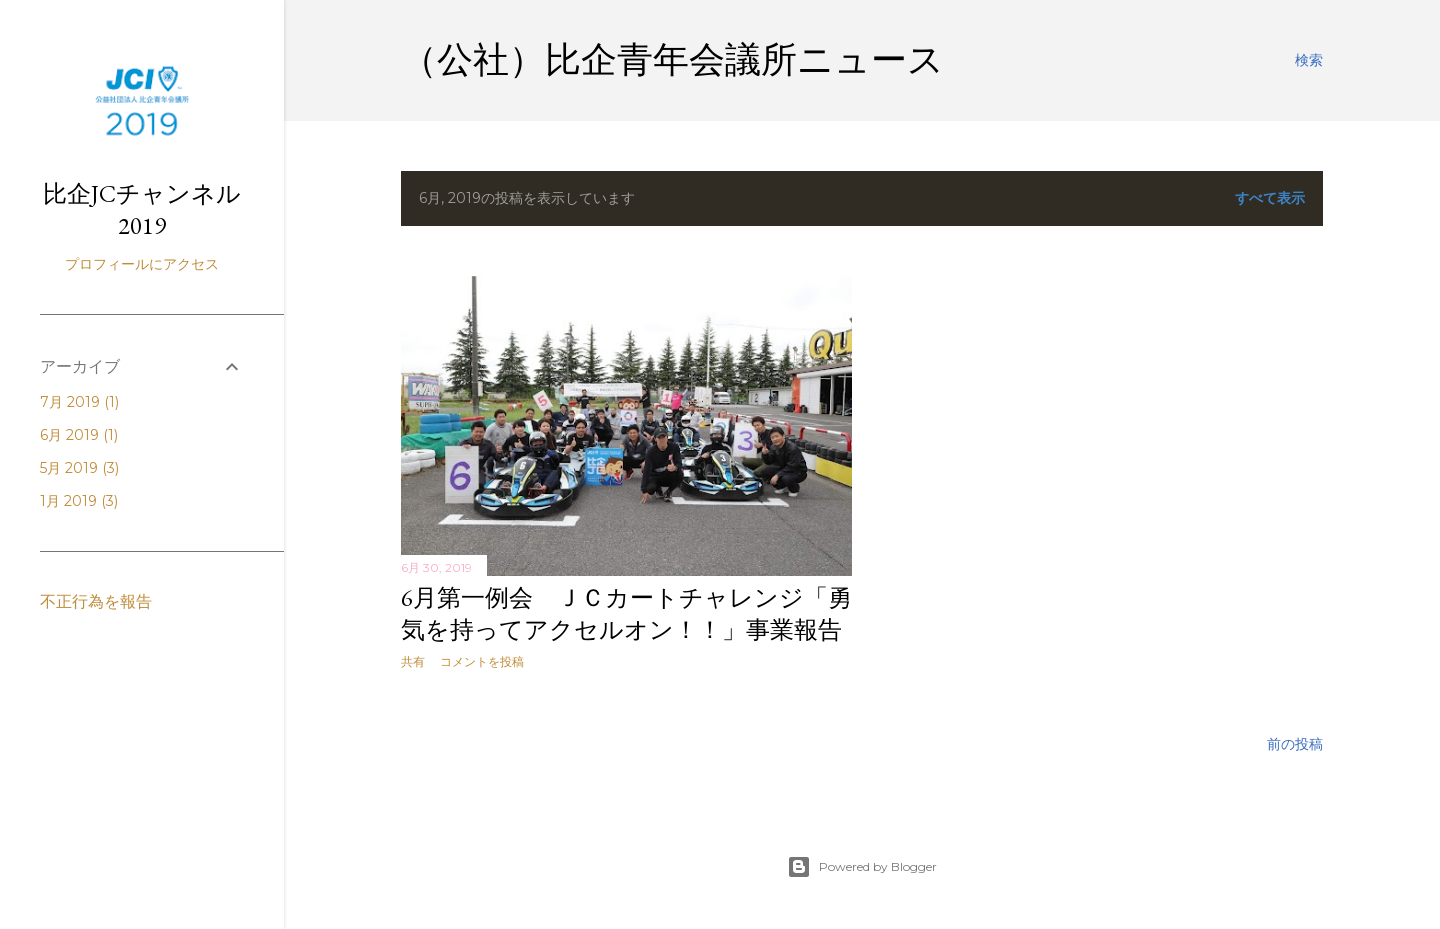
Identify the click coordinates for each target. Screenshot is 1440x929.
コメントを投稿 (482, 661)
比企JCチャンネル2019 (142, 209)
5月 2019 (79, 468)
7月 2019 (79, 402)
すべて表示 (1270, 198)
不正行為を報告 (96, 601)
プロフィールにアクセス (142, 264)
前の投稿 (1295, 744)
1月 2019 (79, 501)
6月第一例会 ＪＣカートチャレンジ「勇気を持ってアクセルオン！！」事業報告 (626, 613)
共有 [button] (413, 661)
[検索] (1309, 60)
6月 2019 (79, 435)
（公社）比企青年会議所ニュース (672, 59)
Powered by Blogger (862, 867)
